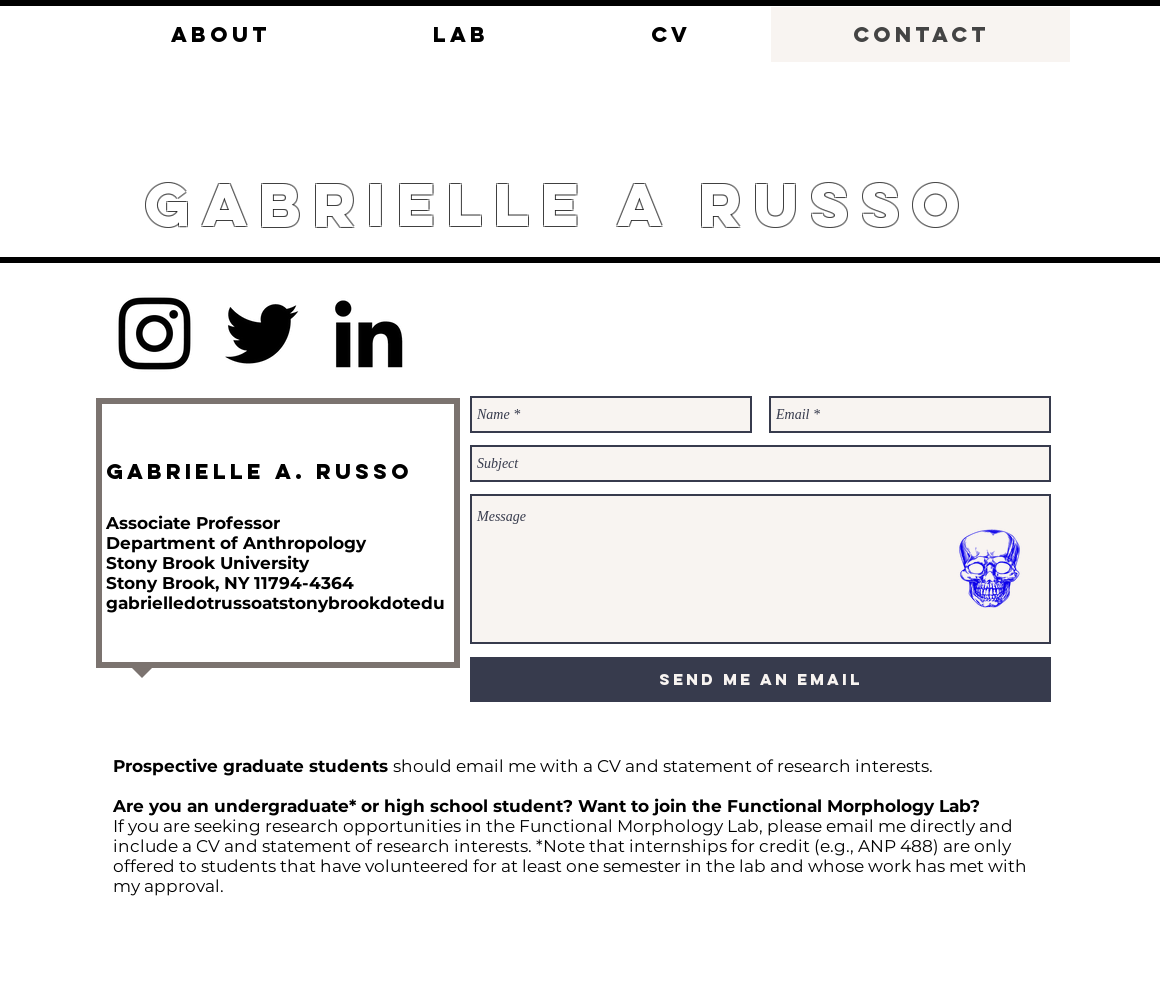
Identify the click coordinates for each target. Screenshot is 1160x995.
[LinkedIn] (368, 333)
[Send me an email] (760, 679)
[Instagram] (154, 333)
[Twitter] (261, 333)
